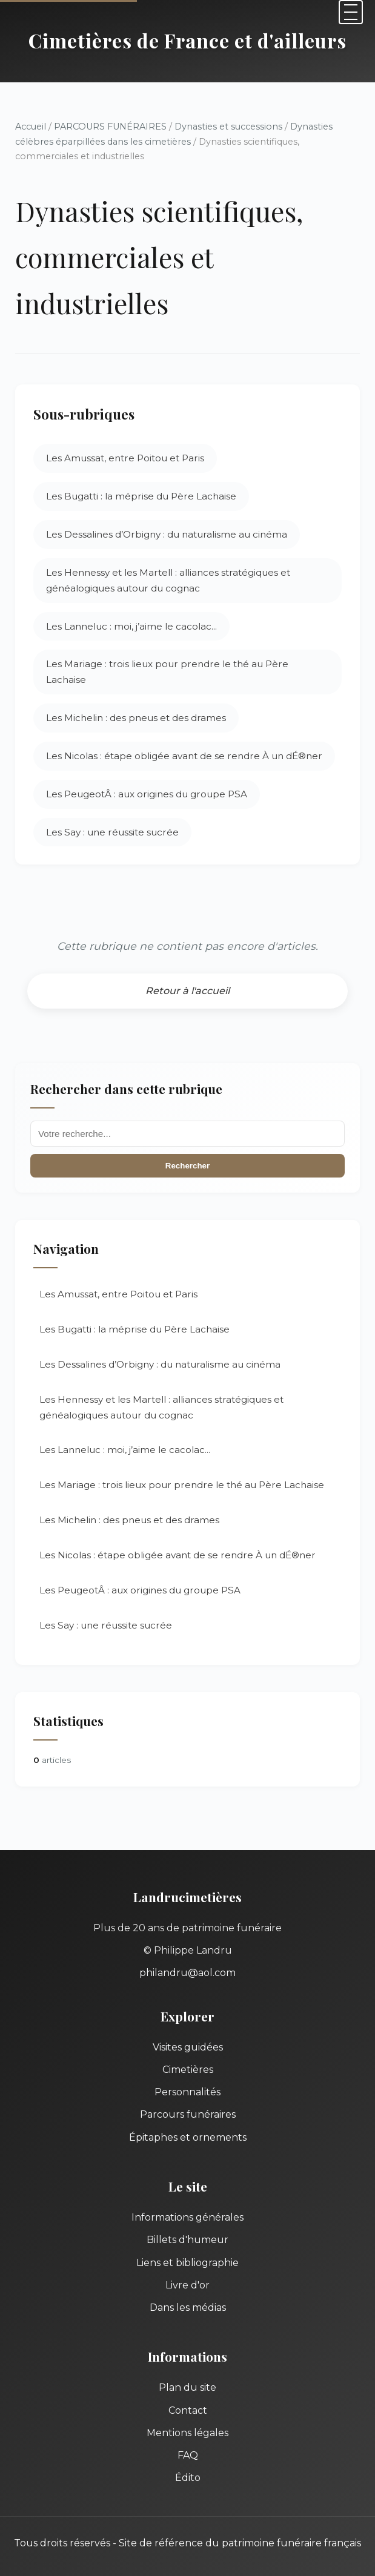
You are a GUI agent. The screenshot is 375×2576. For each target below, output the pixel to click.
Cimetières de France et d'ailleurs (187, 40)
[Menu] (351, 12)
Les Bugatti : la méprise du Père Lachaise (141, 496)
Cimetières (187, 2069)
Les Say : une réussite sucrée (112, 832)
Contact (187, 2410)
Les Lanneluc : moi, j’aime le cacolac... (131, 626)
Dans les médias (188, 2307)
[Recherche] (187, 1134)
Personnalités (187, 2092)
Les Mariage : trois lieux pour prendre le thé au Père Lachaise (167, 671)
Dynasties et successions (228, 126)
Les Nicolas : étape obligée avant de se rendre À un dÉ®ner (184, 756)
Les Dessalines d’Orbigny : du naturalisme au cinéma (166, 534)
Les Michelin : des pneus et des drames (136, 717)
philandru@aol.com (187, 1972)
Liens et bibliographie (187, 2262)
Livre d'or (187, 2285)
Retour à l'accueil (187, 990)
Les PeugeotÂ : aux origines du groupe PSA (146, 794)
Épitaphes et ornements (188, 2137)
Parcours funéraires (188, 2114)
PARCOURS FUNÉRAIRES (111, 126)
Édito (188, 2477)
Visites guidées (188, 2047)
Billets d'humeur (187, 2239)
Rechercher (187, 1165)
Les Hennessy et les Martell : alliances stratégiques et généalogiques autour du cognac (168, 580)
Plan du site (187, 2387)
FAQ (188, 2455)
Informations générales (187, 2217)
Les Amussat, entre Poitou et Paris (125, 458)
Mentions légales (187, 2433)
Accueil (30, 126)
